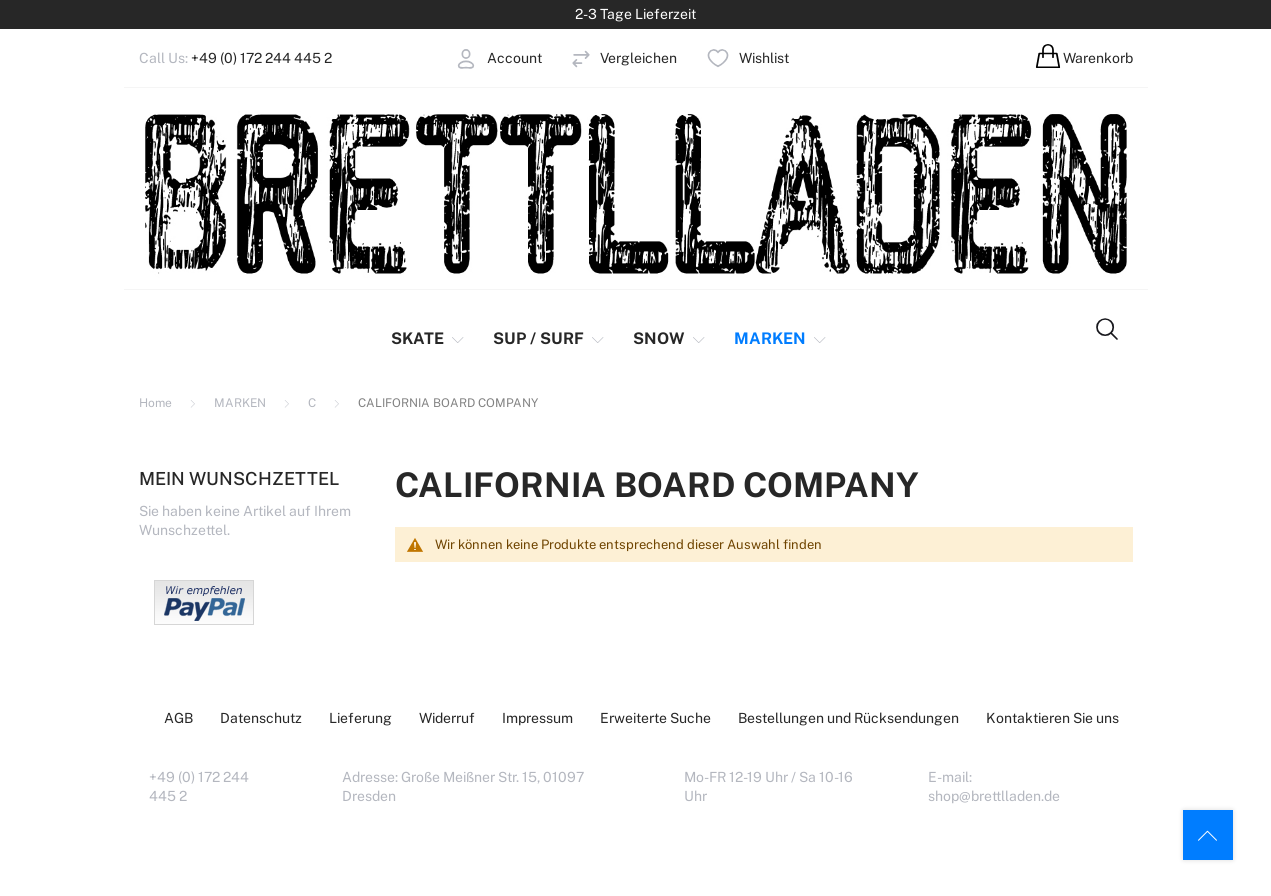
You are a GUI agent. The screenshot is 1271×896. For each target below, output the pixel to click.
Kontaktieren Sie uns (1052, 718)
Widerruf (447, 718)
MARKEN (241, 403)
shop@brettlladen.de (994, 796)
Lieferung (360, 718)
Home (157, 403)
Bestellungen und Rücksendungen (848, 718)
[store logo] (636, 192)
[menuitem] (436, 339)
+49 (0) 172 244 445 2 (261, 58)
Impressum (537, 718)
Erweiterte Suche (655, 718)
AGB (178, 718)
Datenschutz (261, 718)
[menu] (605, 339)
